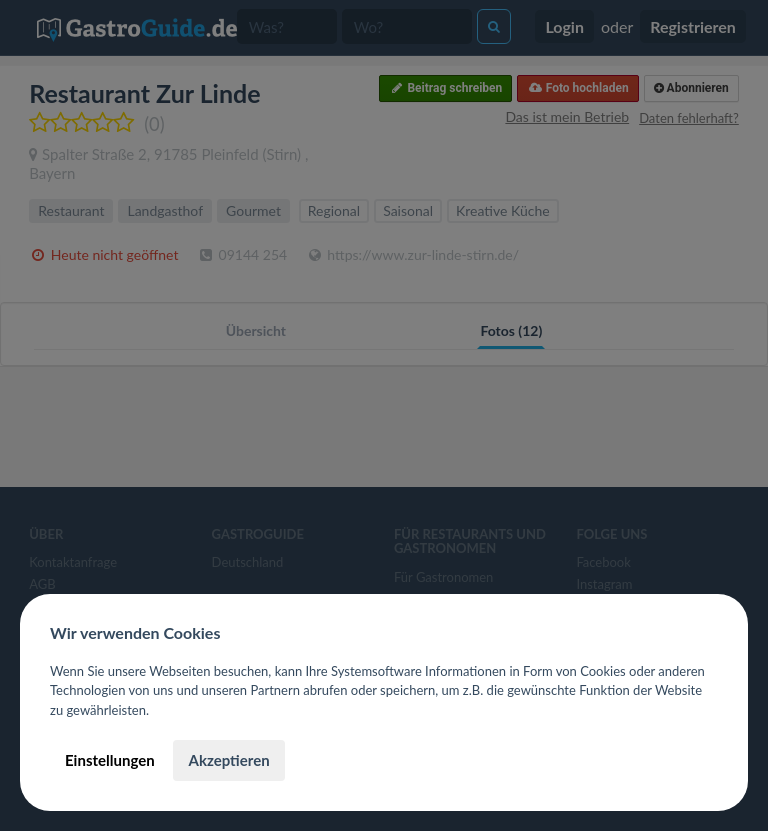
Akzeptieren (228, 760)
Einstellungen (110, 760)
